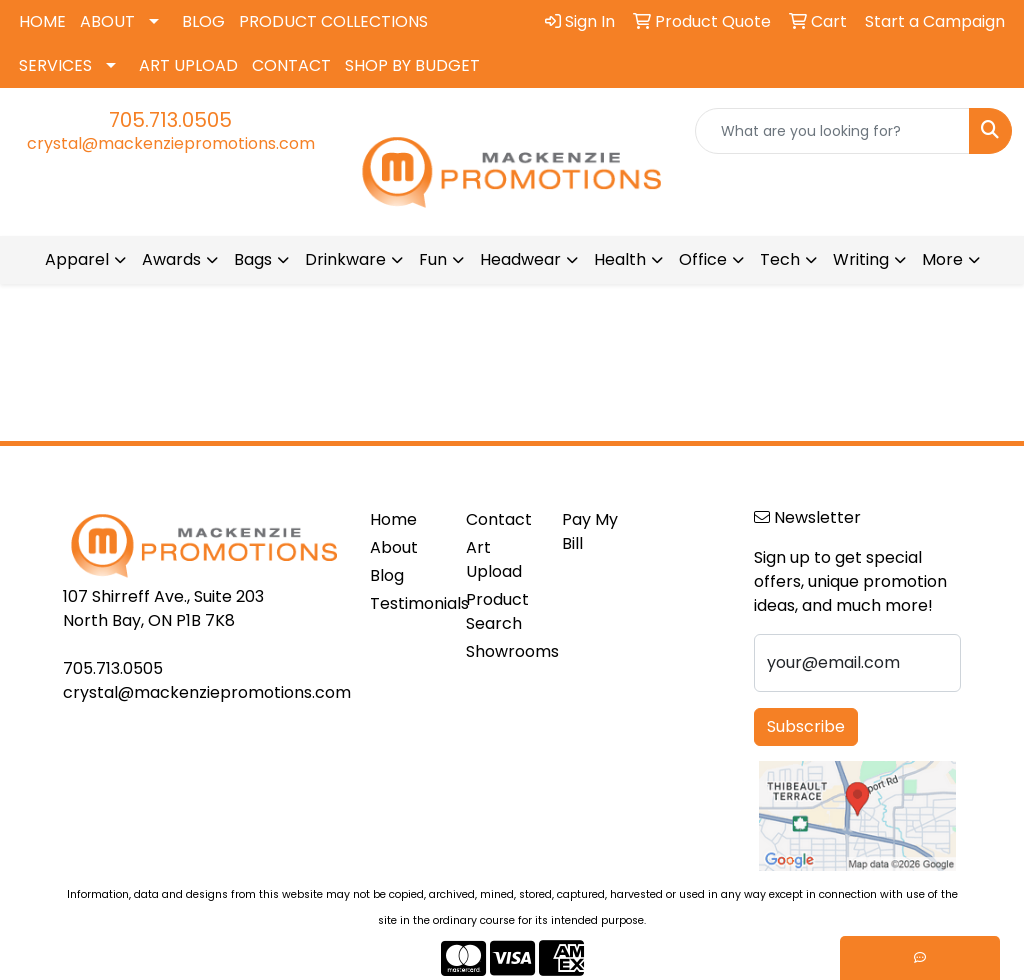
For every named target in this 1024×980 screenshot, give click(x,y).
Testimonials (406, 603)
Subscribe (806, 726)
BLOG (203, 21)
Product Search (497, 611)
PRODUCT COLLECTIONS (333, 21)
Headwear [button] (520, 259)
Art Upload (494, 559)
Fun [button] (433, 259)
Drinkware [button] (345, 259)
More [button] (942, 259)
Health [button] (620, 259)
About (394, 547)
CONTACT (291, 65)
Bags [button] (253, 259)
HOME (42, 21)
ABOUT (107, 21)
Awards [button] (171, 259)
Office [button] (703, 259)
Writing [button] (861, 259)
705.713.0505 (170, 120)
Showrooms (502, 651)
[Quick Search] (832, 131)
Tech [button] (780, 259)
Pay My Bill (590, 531)
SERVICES (55, 65)
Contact (499, 519)
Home (393, 519)
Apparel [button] (77, 259)
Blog (387, 575)
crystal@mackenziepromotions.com (171, 143)
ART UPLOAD (188, 65)
